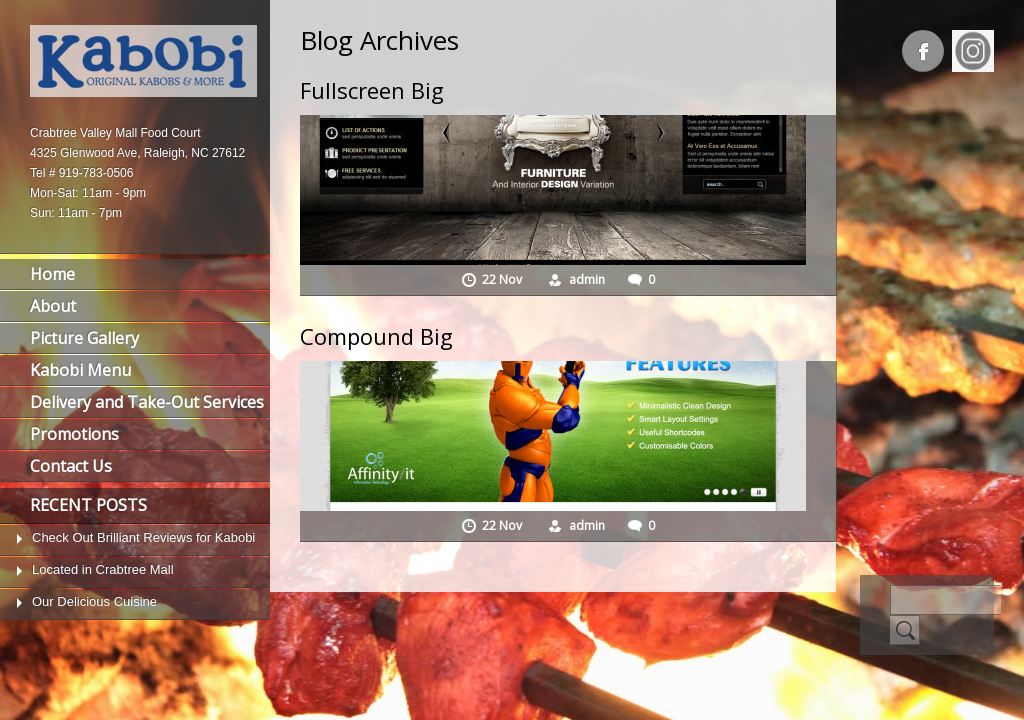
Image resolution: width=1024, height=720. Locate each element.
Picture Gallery (84, 338)
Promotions (74, 434)
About (53, 306)
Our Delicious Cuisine (94, 601)
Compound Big (376, 336)
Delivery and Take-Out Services (147, 402)
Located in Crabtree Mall (103, 569)
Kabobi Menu (80, 370)
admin (587, 279)
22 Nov (503, 279)
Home (52, 274)
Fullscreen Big (372, 90)
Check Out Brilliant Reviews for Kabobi (143, 537)
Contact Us (71, 466)
